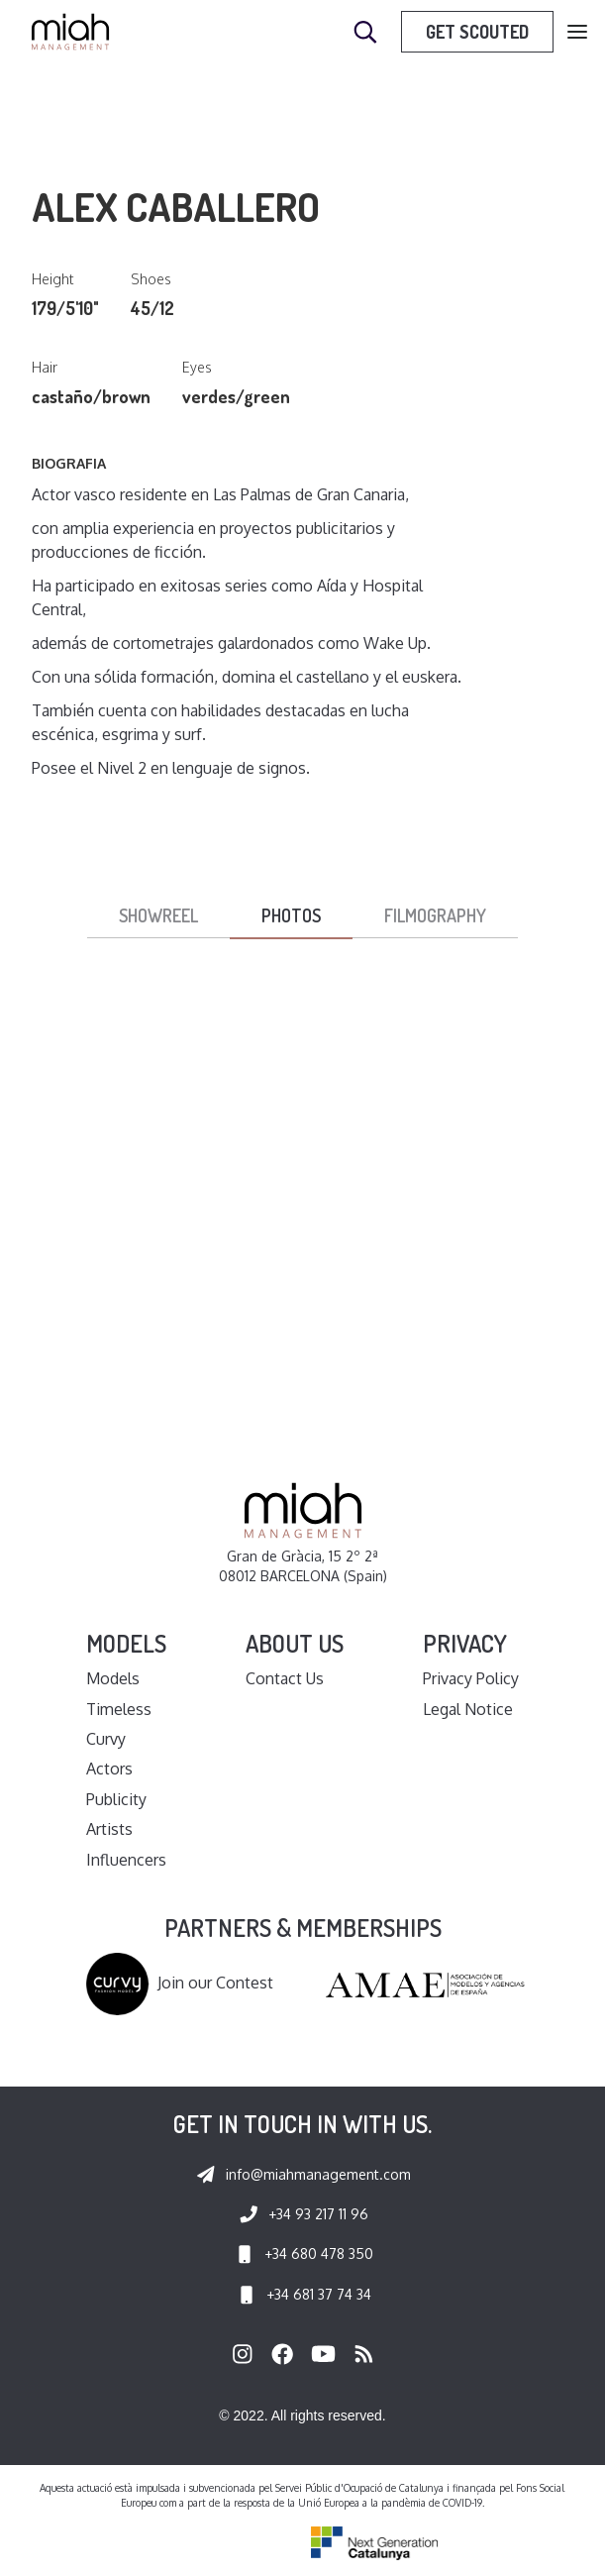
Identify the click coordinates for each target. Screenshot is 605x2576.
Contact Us (285, 1678)
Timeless (118, 1709)
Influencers (126, 1860)
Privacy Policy (471, 1678)
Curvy (106, 1739)
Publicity (116, 1799)
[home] (70, 31)
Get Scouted (477, 32)
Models (113, 1678)
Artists (109, 1829)
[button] (577, 32)
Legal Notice (468, 1709)
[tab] (158, 916)
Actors (109, 1768)
